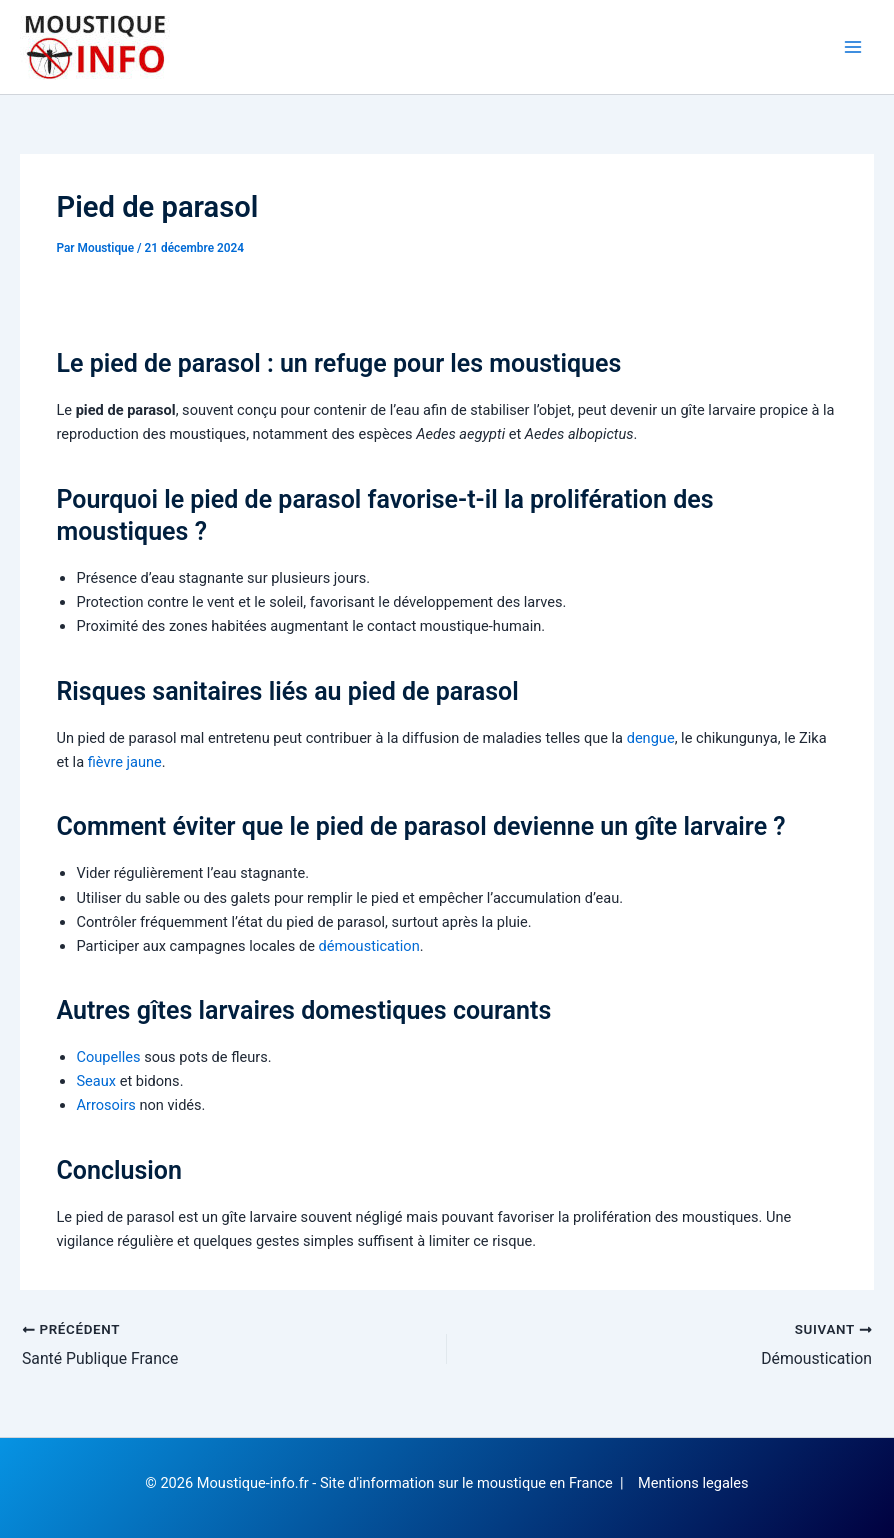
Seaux (96, 1081)
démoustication (369, 946)
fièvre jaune (125, 762)
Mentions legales (693, 1483)
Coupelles (108, 1057)
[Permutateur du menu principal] (853, 47)
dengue (651, 738)
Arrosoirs (105, 1105)
